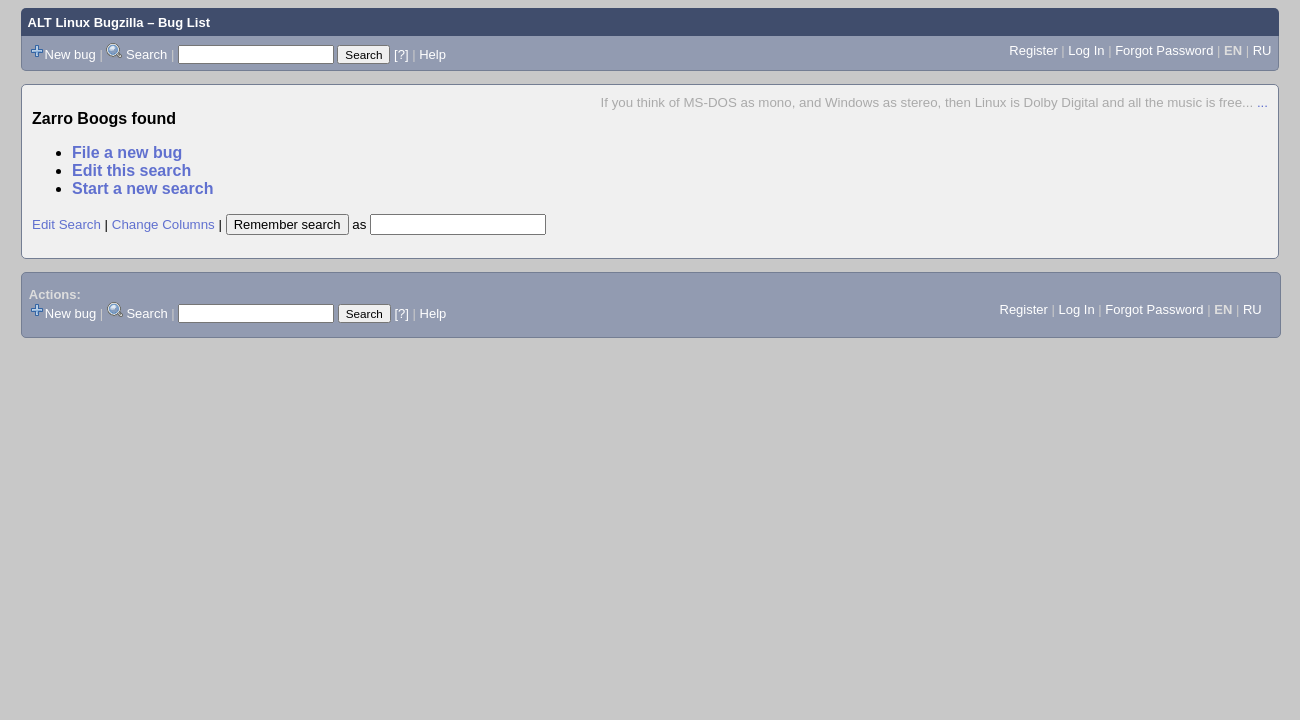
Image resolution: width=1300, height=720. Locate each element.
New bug (70, 54)
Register (1033, 50)
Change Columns (163, 224)
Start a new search (142, 188)
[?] (401, 54)
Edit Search (66, 224)
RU (1262, 50)
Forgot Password (1164, 50)
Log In (1086, 50)
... (1262, 102)
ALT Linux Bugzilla (86, 22)
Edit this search (131, 170)
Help (432, 54)
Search (146, 54)
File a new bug (127, 152)
